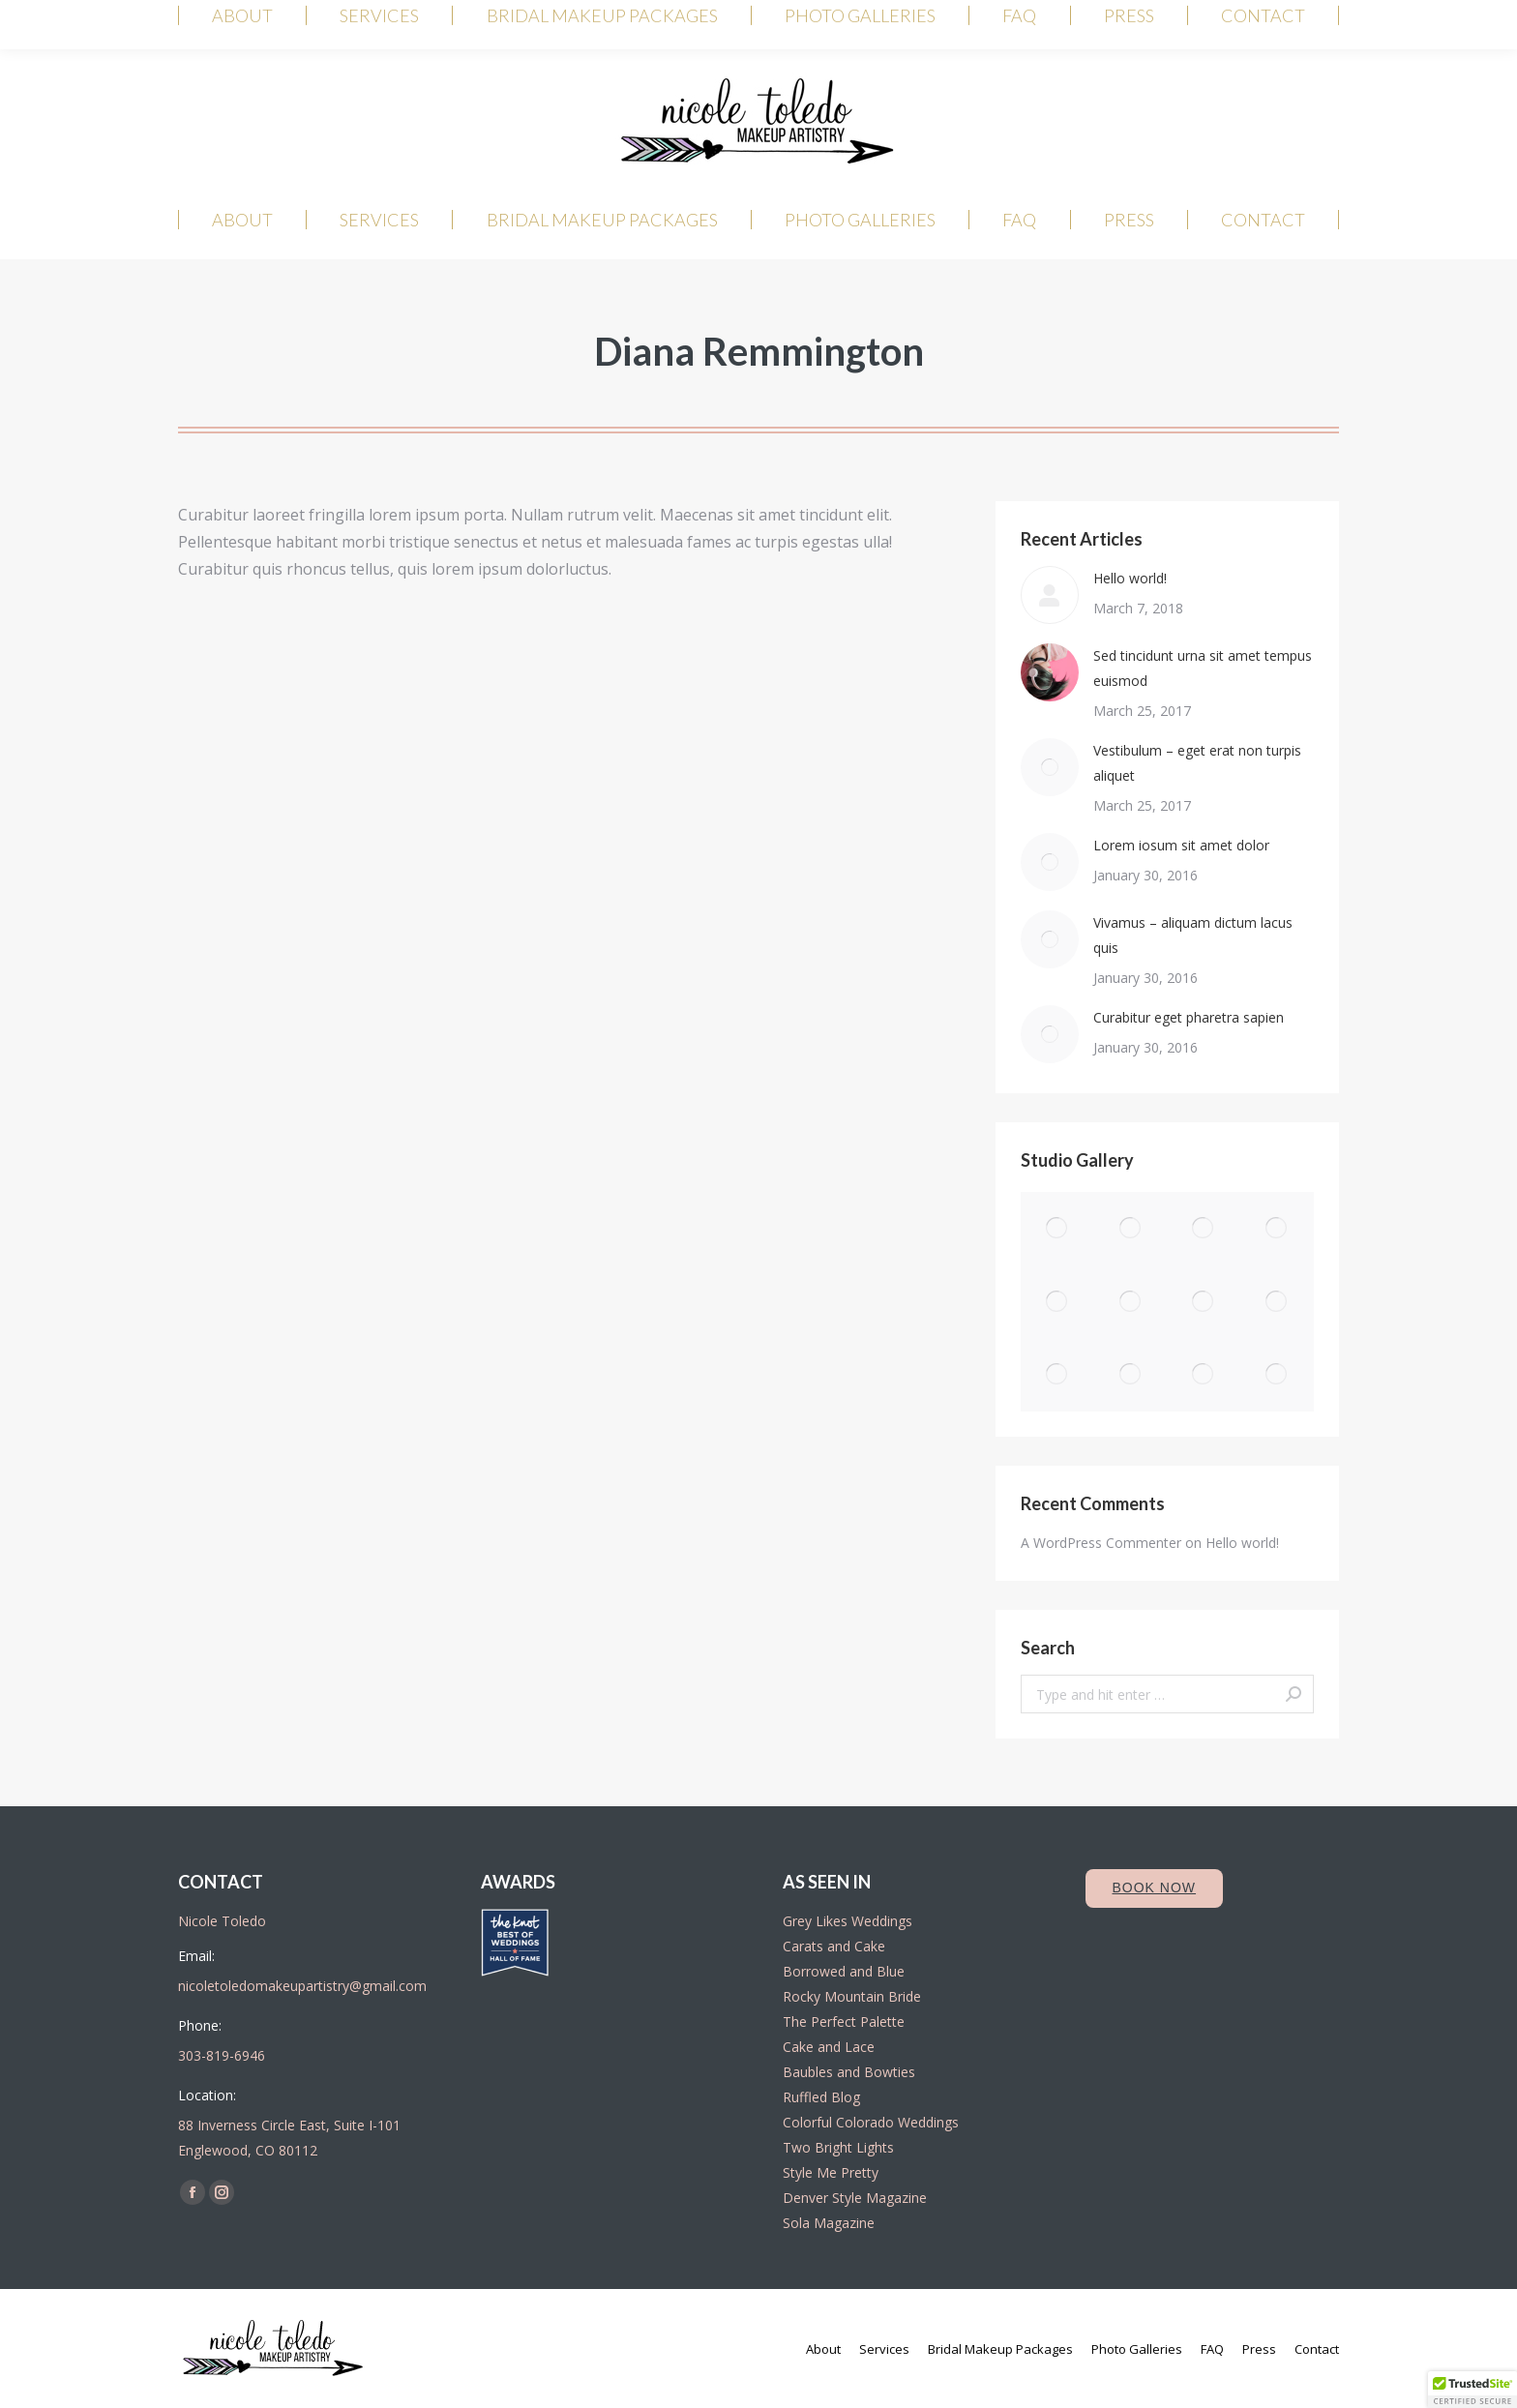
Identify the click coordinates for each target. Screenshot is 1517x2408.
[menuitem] (242, 219)
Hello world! (1130, 578)
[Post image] (1050, 595)
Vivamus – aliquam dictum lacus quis (1193, 935)
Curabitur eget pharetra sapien (1188, 1017)
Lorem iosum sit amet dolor (1181, 845)
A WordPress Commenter (1101, 1542)
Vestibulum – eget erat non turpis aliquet (1197, 763)
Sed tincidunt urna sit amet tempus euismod (1202, 668)
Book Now (1155, 1887)
